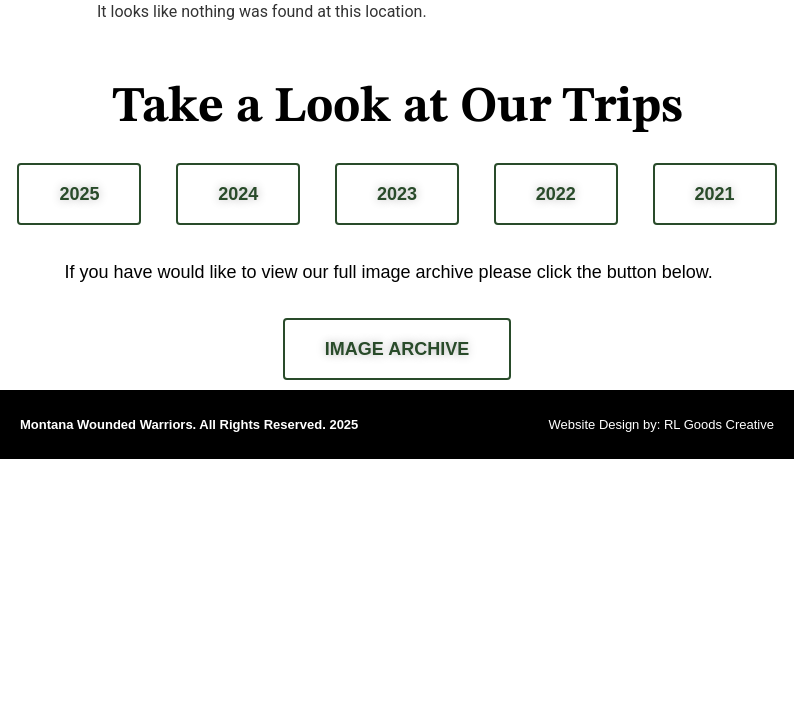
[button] (767, 29)
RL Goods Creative (719, 424)
